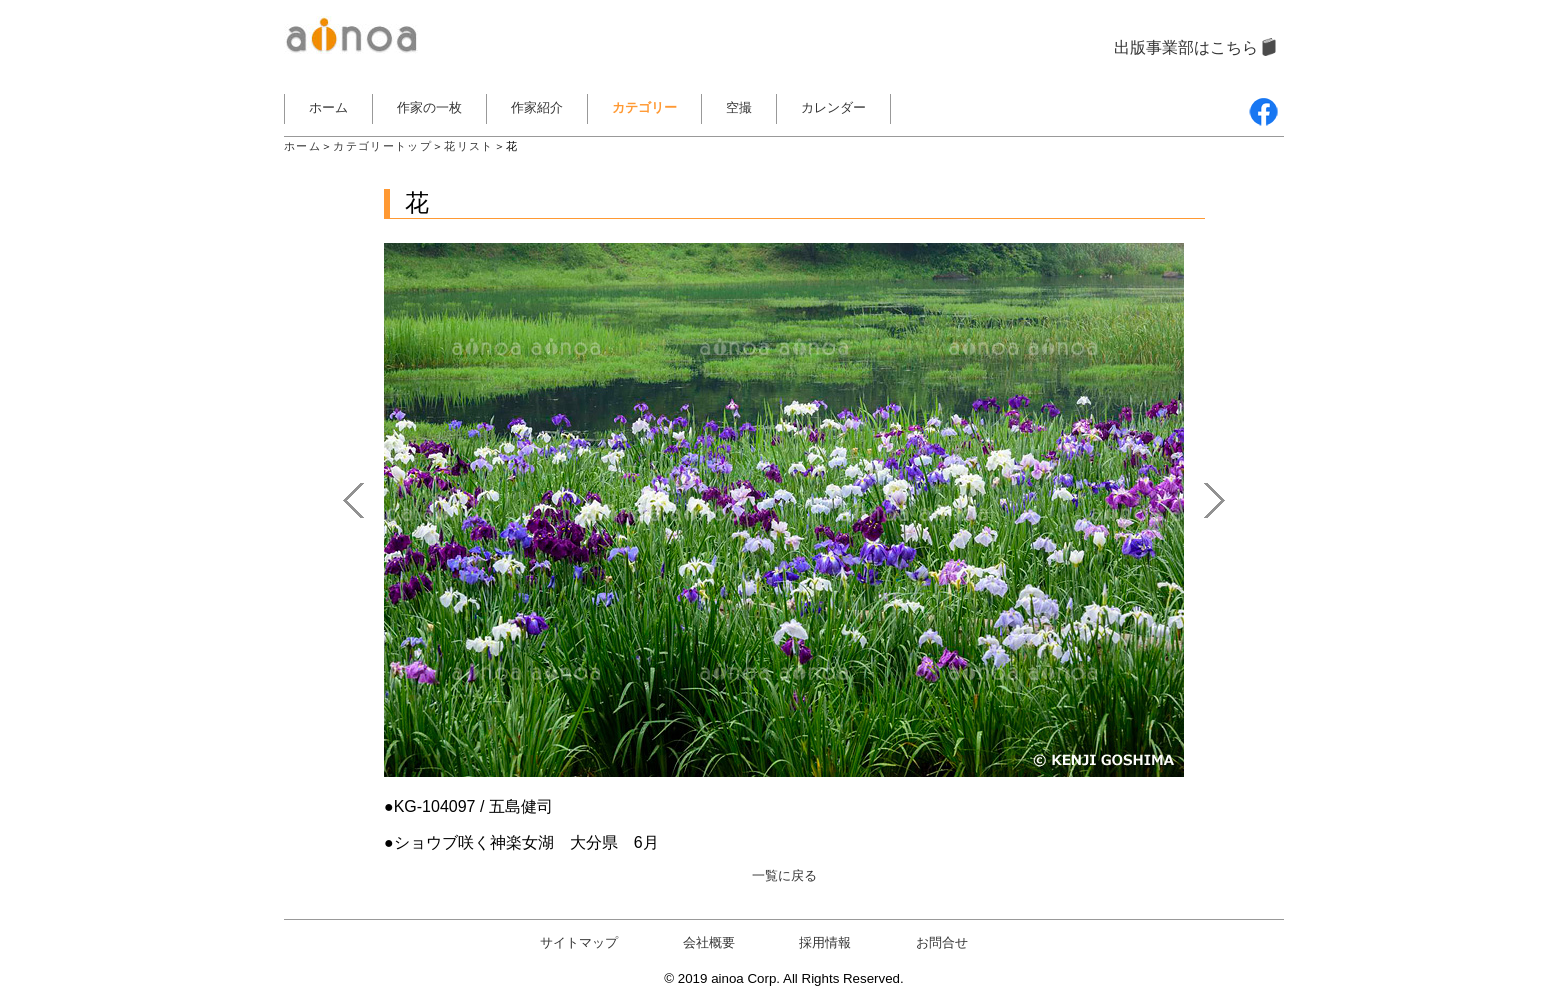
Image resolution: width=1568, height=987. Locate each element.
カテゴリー (644, 107)
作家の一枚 (429, 107)
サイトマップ (579, 942)
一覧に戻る (784, 875)
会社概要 (709, 942)
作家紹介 (537, 107)
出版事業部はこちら (1186, 47)
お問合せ (942, 942)
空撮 (739, 107)
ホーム (328, 107)
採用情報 (825, 942)
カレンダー (833, 107)
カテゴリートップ (382, 146)
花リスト (468, 146)
